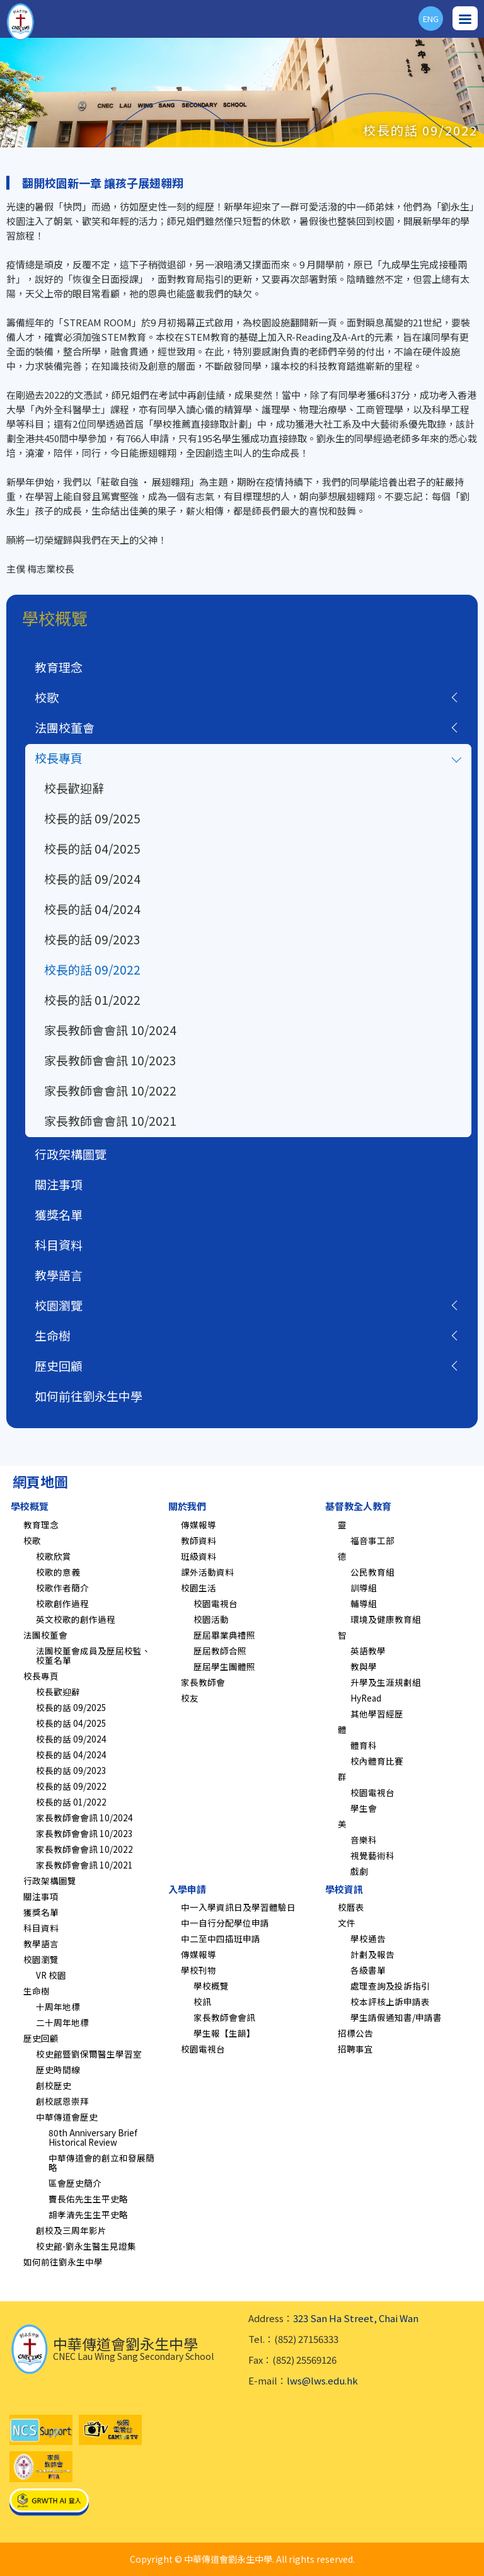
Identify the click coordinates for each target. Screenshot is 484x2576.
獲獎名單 (59, 1214)
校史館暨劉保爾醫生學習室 (89, 2053)
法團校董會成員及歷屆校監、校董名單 (93, 1655)
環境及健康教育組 (385, 1619)
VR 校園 (51, 1975)
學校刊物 (198, 1970)
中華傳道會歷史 (67, 2116)
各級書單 (368, 1970)
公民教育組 (372, 1572)
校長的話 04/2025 (92, 848)
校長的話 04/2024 (92, 908)
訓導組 (363, 1587)
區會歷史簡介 (75, 2183)
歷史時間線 (58, 2069)
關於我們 (187, 1506)
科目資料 (59, 1244)
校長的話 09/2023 (92, 938)
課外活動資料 (207, 1572)
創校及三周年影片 (71, 2230)
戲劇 (359, 1871)
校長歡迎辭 (74, 787)
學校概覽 (30, 1506)
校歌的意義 (58, 1572)
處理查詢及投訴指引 (390, 1985)
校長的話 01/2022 (92, 999)
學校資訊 (344, 1889)
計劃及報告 (372, 1954)
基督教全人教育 (358, 1506)
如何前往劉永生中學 (88, 1395)
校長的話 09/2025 (92, 818)
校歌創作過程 (62, 1603)
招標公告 (355, 2033)
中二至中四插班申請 (220, 1938)
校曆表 (351, 1907)
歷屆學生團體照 (224, 1666)
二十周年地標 (62, 2022)
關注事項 (59, 1184)
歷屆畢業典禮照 (224, 1635)
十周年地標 (58, 2006)
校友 (190, 1698)
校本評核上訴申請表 (390, 2001)
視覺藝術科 (372, 1855)
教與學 (363, 1666)
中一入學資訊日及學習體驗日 (238, 1907)
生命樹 (53, 1335)
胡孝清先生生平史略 (88, 2214)
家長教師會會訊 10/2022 (110, 1090)
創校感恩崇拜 (62, 2101)
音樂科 (363, 1839)
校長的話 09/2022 (92, 969)
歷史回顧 (59, 1365)
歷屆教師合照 (219, 1650)
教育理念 (59, 666)
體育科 (363, 1745)
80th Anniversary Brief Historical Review (93, 2137)
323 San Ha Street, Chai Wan (355, 2318)
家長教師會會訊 (224, 2017)
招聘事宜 (355, 2048)
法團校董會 (65, 727)
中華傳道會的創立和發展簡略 (101, 2162)
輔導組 (363, 1603)
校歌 (47, 697)
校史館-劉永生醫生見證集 (86, 2246)
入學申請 (187, 1889)
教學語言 (59, 1274)
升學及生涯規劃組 (385, 1682)
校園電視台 (215, 1603)
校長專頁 (59, 757)
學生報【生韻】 (224, 2033)
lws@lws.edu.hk (322, 2380)
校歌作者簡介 (62, 1587)
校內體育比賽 (376, 1761)
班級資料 (198, 1556)
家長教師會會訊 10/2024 (110, 1029)
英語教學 (368, 1650)
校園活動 (211, 1619)
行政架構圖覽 (71, 1153)
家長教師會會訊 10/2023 (110, 1059)
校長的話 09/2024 (92, 878)
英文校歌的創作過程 (75, 1619)
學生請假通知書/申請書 (396, 2017)
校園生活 (198, 1587)
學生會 (363, 1808)
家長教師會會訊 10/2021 (110, 1120)
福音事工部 (372, 1540)
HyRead (365, 1698)
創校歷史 (53, 2085)
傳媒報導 (198, 1524)
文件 (346, 1922)
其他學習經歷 (376, 1713)
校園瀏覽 (59, 1305)
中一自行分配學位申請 (225, 1922)
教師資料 (198, 1540)
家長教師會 (203, 1682)
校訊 (202, 2001)
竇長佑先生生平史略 (88, 2198)
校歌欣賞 (53, 1556)
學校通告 (368, 1938)
